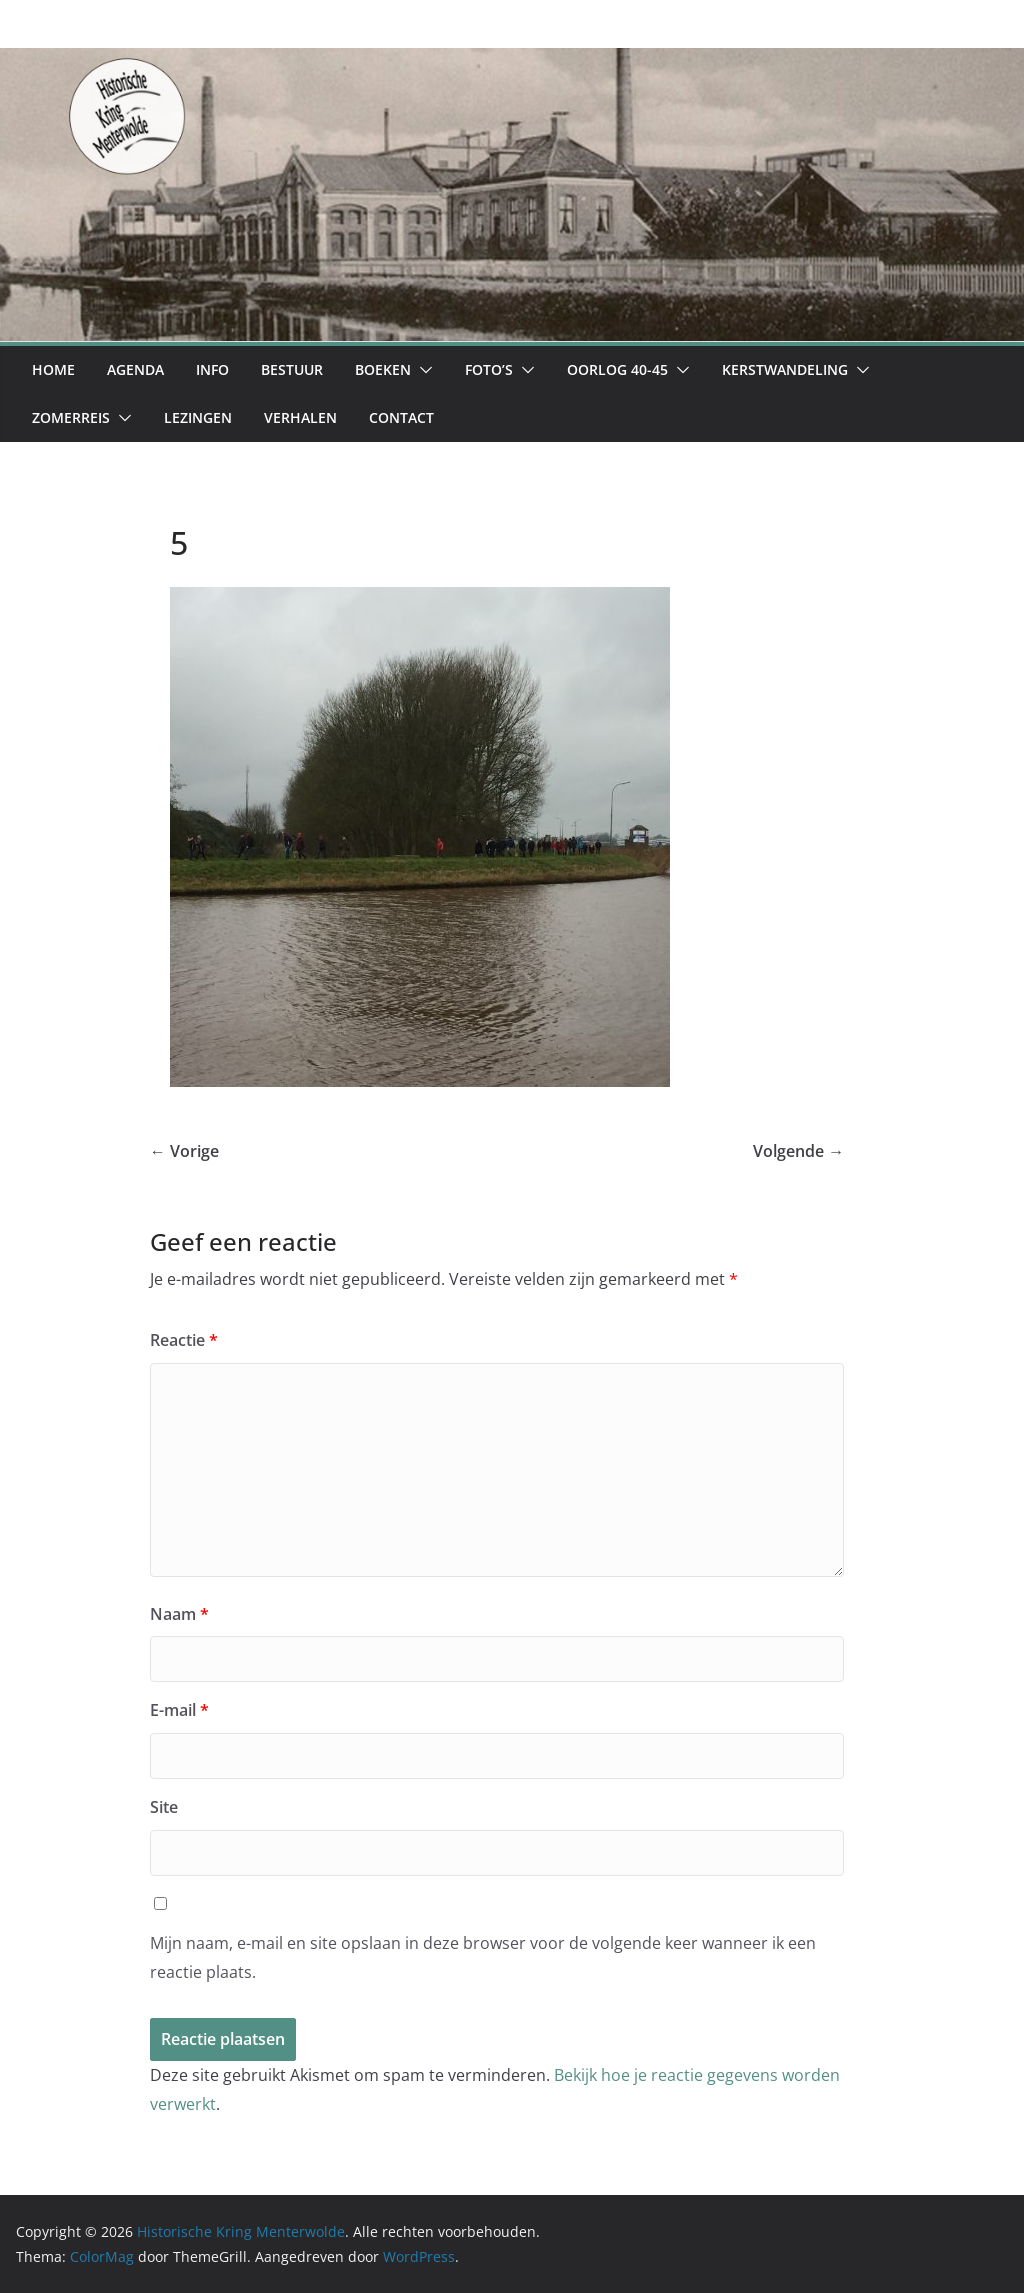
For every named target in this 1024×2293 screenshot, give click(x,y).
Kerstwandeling (785, 369)
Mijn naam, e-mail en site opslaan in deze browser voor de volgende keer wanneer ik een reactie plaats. (483, 1957)
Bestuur (292, 369)
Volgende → (798, 1151)
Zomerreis (71, 417)
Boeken (383, 369)
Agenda (135, 369)
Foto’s (489, 369)
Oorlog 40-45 (617, 369)
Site (164, 1807)
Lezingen (198, 417)
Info (212, 369)
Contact (401, 417)
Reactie (184, 1340)
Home (53, 369)
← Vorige (184, 1151)
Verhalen (300, 417)
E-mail (179, 1710)
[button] (422, 370)
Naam (179, 1614)
